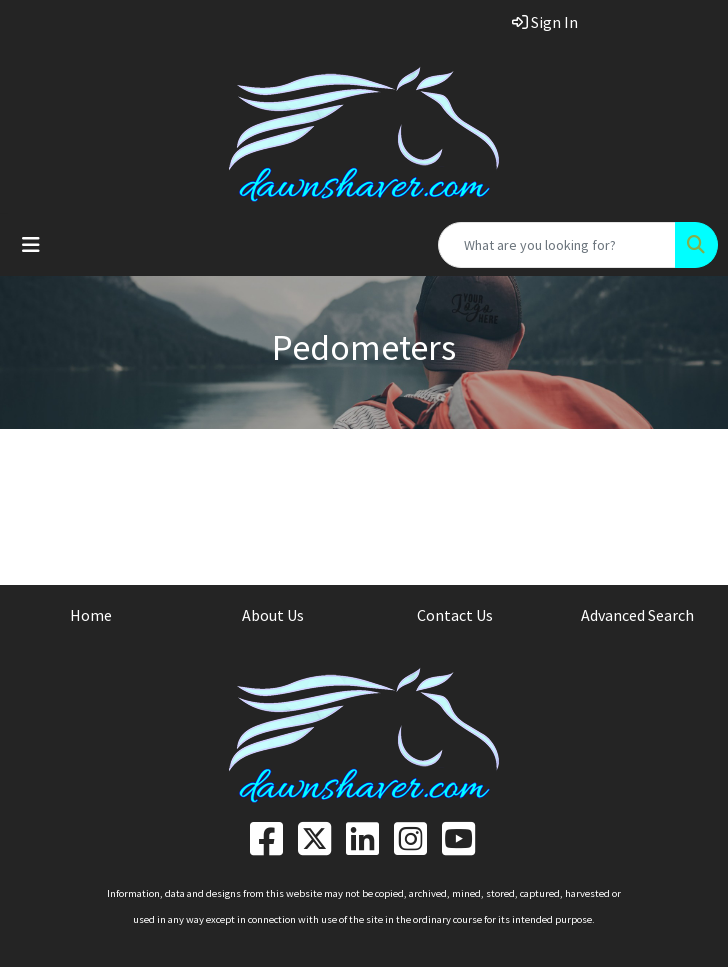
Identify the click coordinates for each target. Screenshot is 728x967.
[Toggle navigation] (31, 245)
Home (91, 615)
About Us (273, 615)
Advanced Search (637, 615)
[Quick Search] (557, 245)
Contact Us (455, 615)
